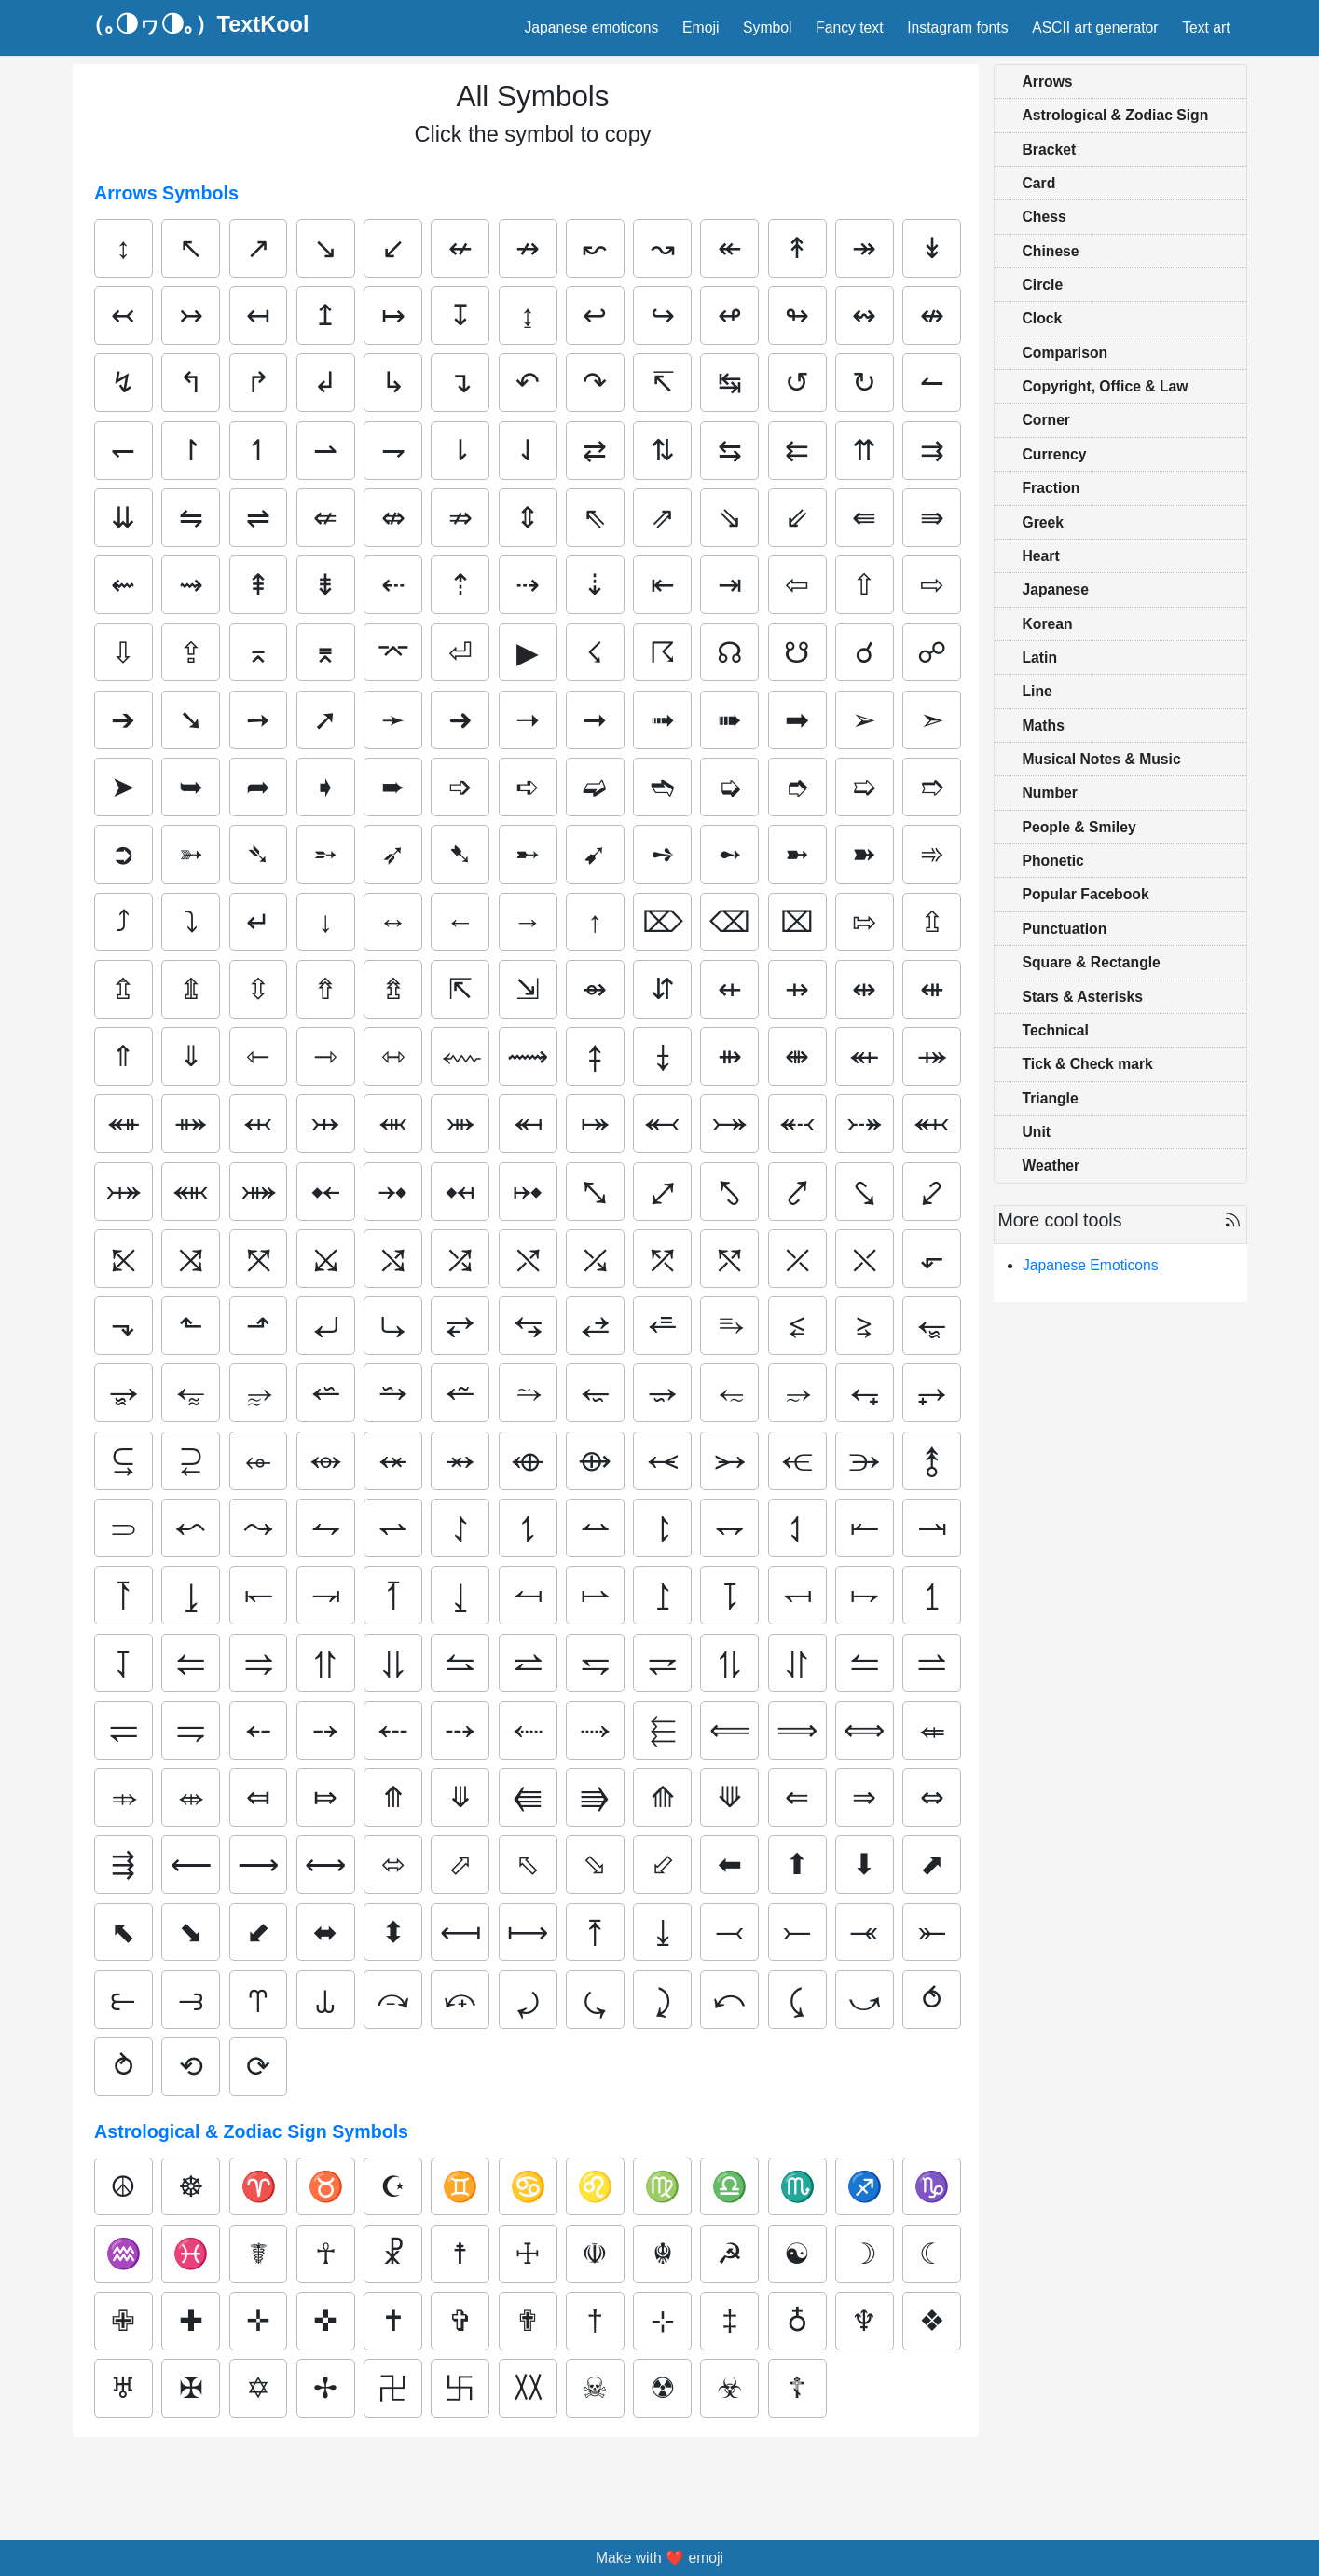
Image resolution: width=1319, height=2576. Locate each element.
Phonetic (1053, 861)
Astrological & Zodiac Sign (1116, 115)
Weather (1051, 1165)
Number (1050, 793)
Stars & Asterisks (1083, 997)
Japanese (1056, 589)
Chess (1044, 217)
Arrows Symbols (166, 193)
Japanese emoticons (591, 27)
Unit (1037, 1132)
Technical (1056, 1030)
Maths (1044, 725)
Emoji (700, 27)
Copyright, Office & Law (1105, 386)
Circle (1043, 285)
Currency (1055, 454)
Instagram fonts (957, 27)
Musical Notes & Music (1102, 759)
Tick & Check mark (1088, 1064)
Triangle (1051, 1098)
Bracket (1050, 150)
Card (1039, 183)
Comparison (1065, 353)
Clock (1043, 318)
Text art (1206, 27)
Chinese (1051, 251)
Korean (1048, 624)
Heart (1041, 556)
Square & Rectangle (1092, 962)
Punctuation (1065, 929)
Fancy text (849, 27)
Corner (1046, 420)
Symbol (767, 27)
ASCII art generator (1095, 27)
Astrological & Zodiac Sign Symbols (251, 2131)
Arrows (1048, 81)
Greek (1044, 522)
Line (1037, 691)
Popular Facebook (1086, 894)
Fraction (1051, 488)
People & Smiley (1079, 827)
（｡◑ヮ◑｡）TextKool (195, 25)
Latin (1040, 657)
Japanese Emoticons (1091, 1265)
